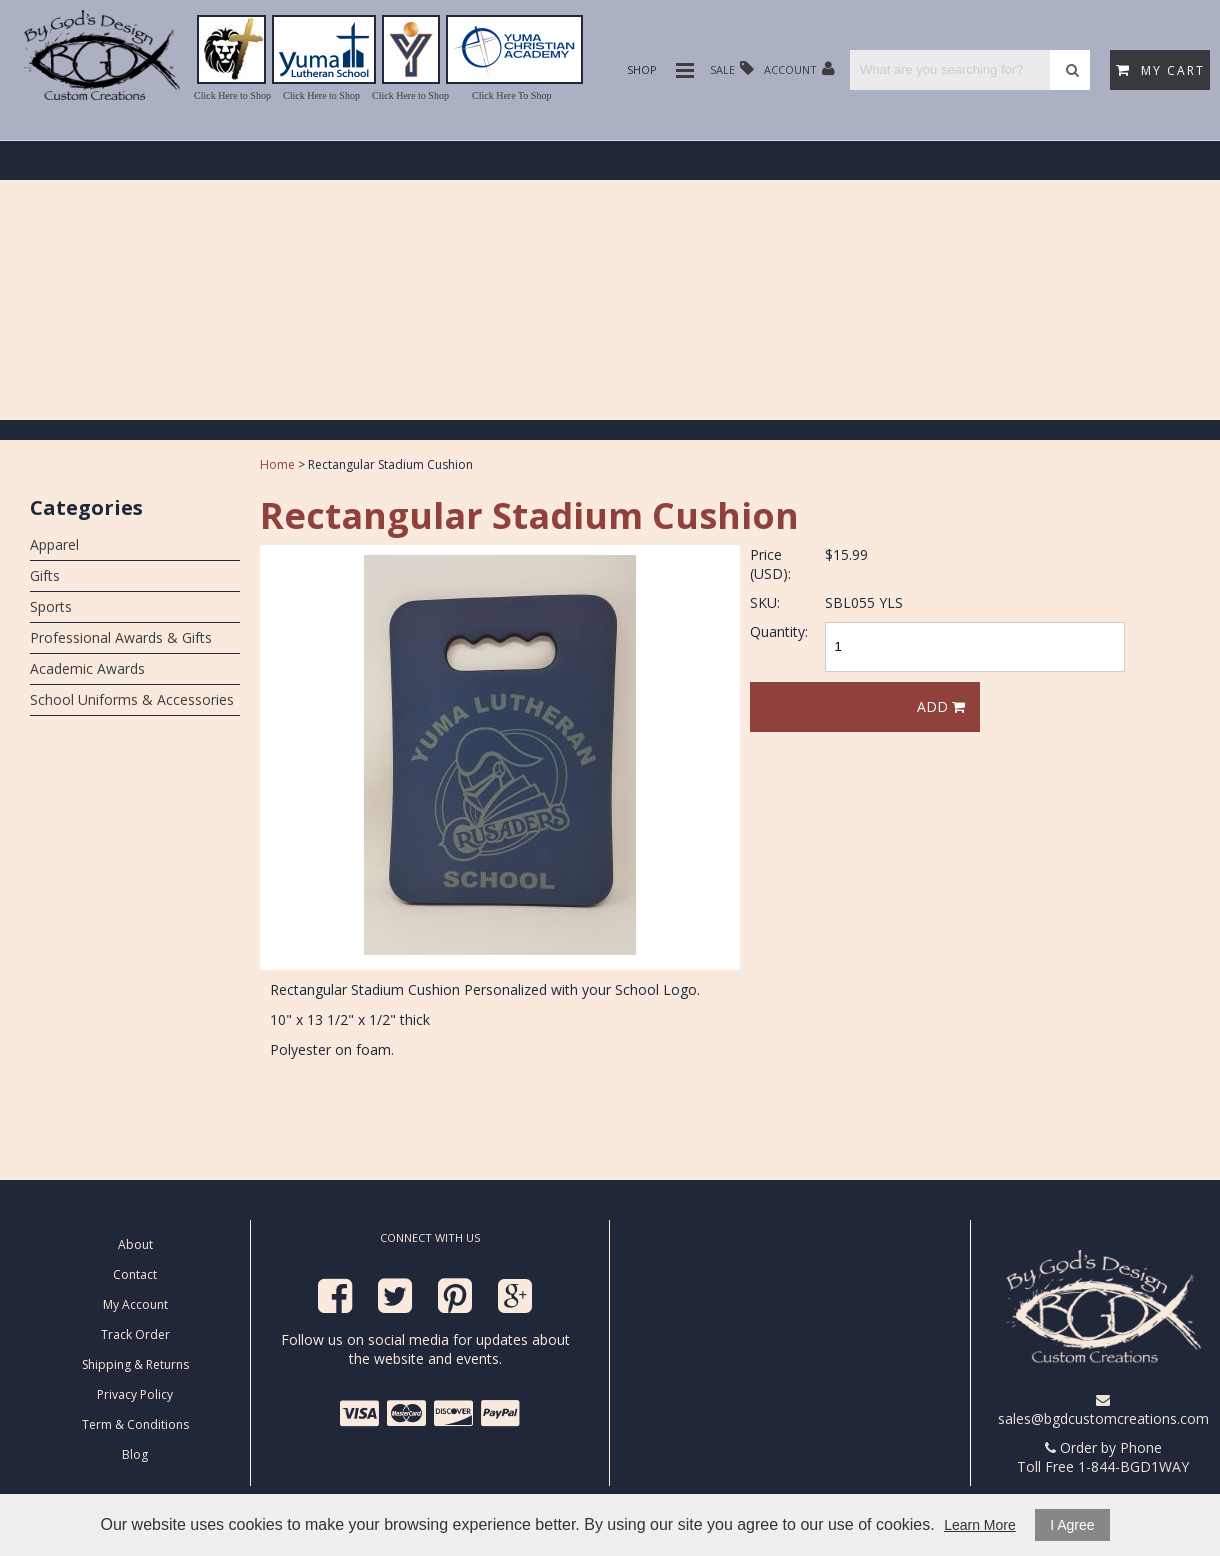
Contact (135, 1274)
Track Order (135, 1334)
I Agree (1072, 1525)
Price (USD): (770, 564)
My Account (135, 1304)
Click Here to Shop (232, 95)
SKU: (765, 602)
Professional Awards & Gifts (121, 637)
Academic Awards (87, 668)
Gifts (45, 575)
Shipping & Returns (135, 1364)
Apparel (54, 544)
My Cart (1160, 70)
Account (799, 68)
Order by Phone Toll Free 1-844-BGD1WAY (1103, 1457)
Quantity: (779, 631)
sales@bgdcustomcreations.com (1103, 1410)
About (135, 1244)
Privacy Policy (135, 1394)
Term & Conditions (135, 1424)
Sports (51, 606)
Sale (732, 68)
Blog (135, 1454)
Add (941, 706)
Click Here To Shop (511, 95)
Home (277, 464)
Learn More (980, 1525)
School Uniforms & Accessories (132, 699)
